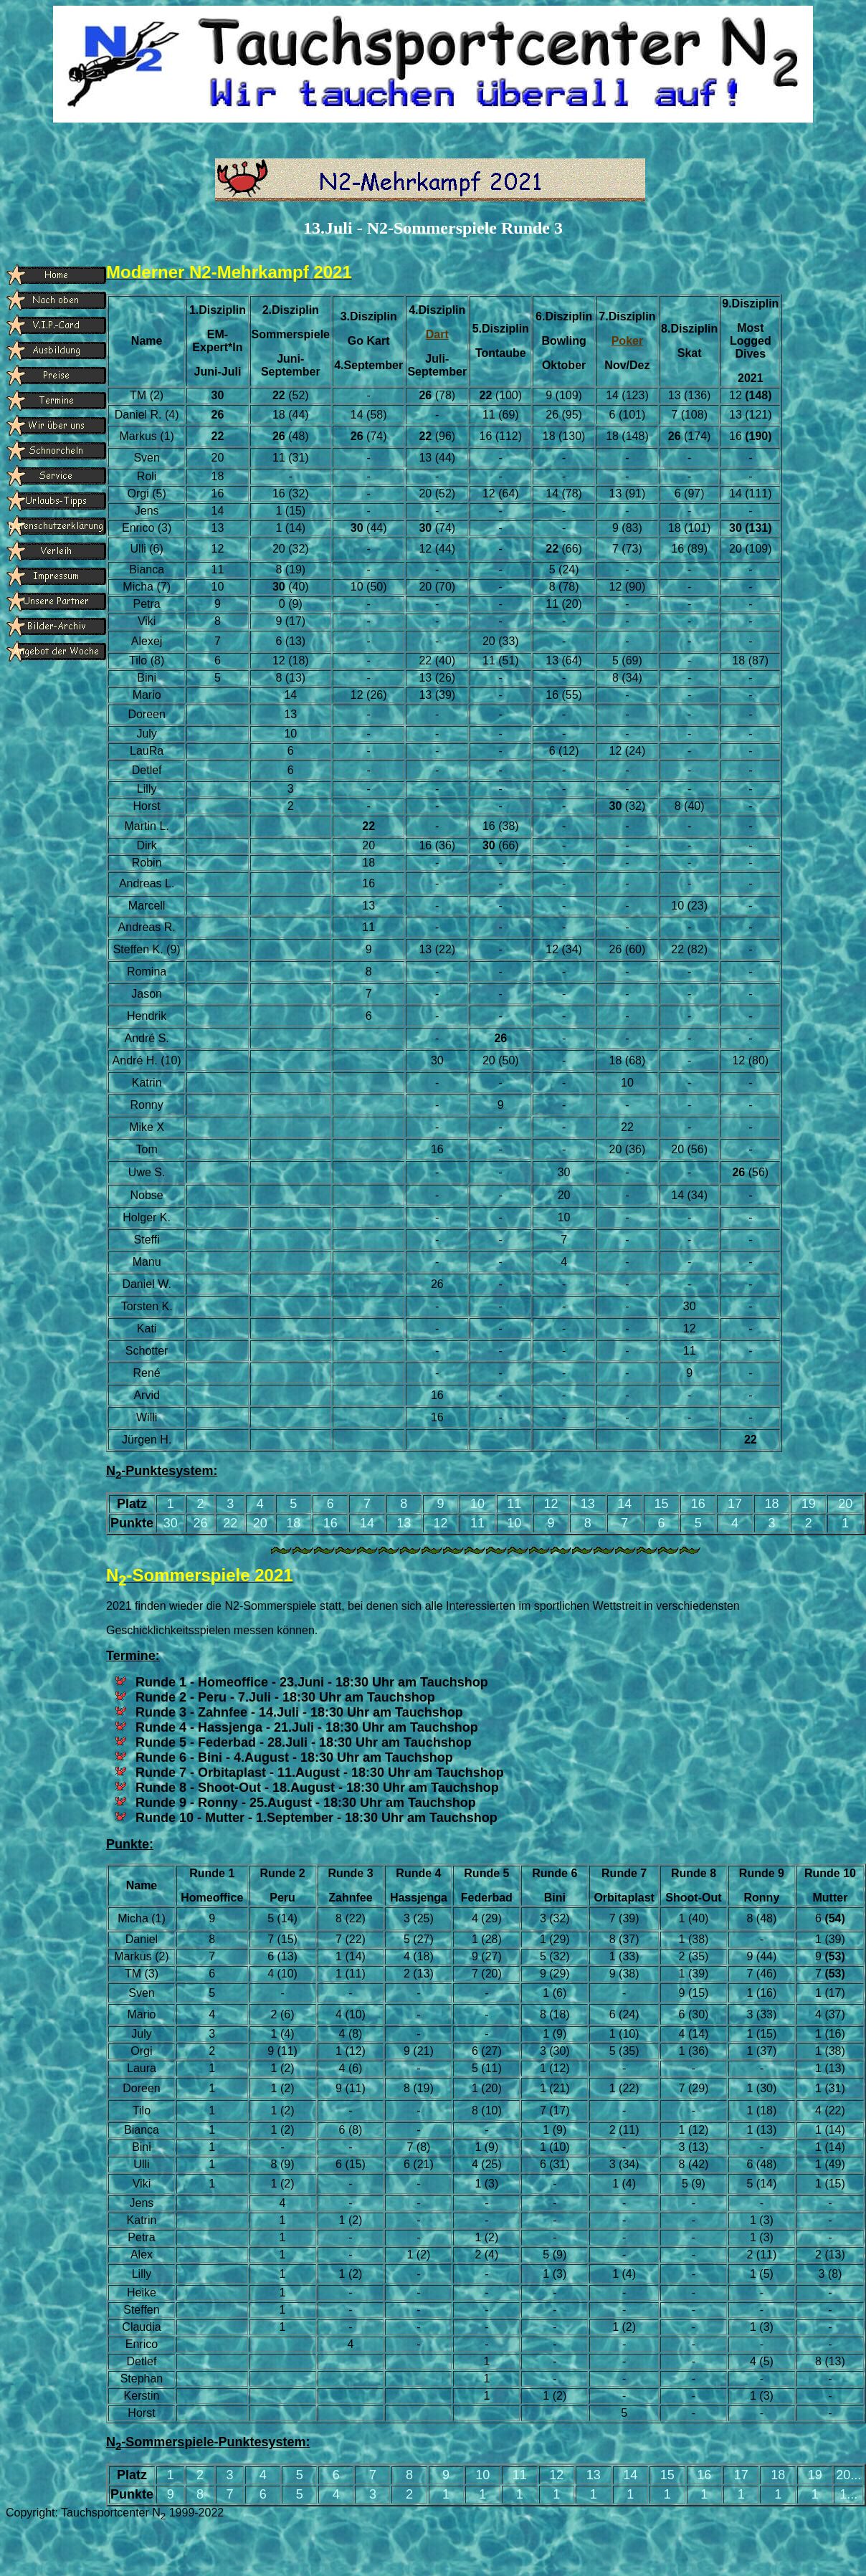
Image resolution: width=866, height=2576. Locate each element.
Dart (437, 334)
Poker (627, 341)
